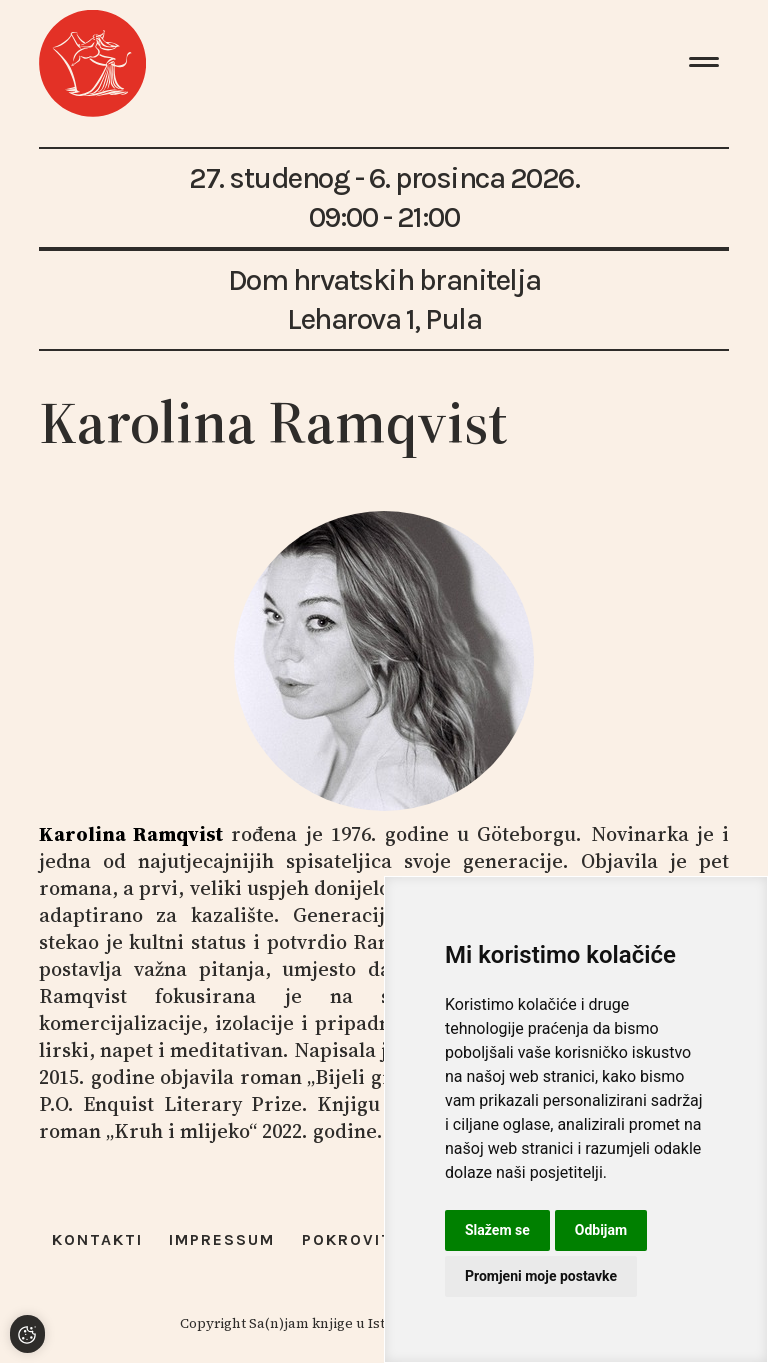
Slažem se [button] (497, 1230)
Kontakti (97, 1239)
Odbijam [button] (601, 1230)
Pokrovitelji (365, 1239)
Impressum (222, 1239)
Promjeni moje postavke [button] (541, 1276)
